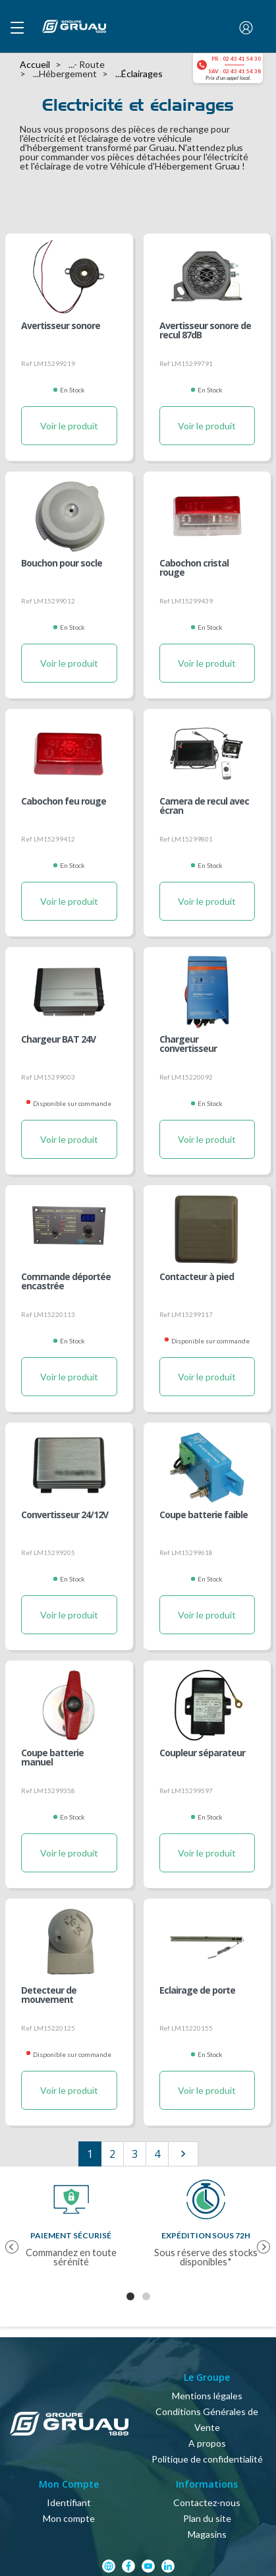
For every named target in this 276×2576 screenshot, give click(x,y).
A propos (207, 2443)
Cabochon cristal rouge (194, 568)
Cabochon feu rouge (63, 802)
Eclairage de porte (197, 1991)
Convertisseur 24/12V (64, 1515)
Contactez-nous (206, 2502)
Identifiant (69, 2502)
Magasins (207, 2534)
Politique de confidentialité (207, 2459)
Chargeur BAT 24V (58, 1040)
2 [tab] (146, 2296)
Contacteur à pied (196, 1277)
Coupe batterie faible (203, 1515)
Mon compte (69, 2518)
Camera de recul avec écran (204, 806)
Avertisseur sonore (60, 326)
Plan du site (207, 2518)
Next (258, 2240)
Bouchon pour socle (61, 564)
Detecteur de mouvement (48, 1996)
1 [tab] (130, 2296)
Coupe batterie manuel (52, 1758)
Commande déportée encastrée (66, 1282)
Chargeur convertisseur (188, 1045)
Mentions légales (207, 2395)
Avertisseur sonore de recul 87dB (205, 331)
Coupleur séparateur (202, 1753)
